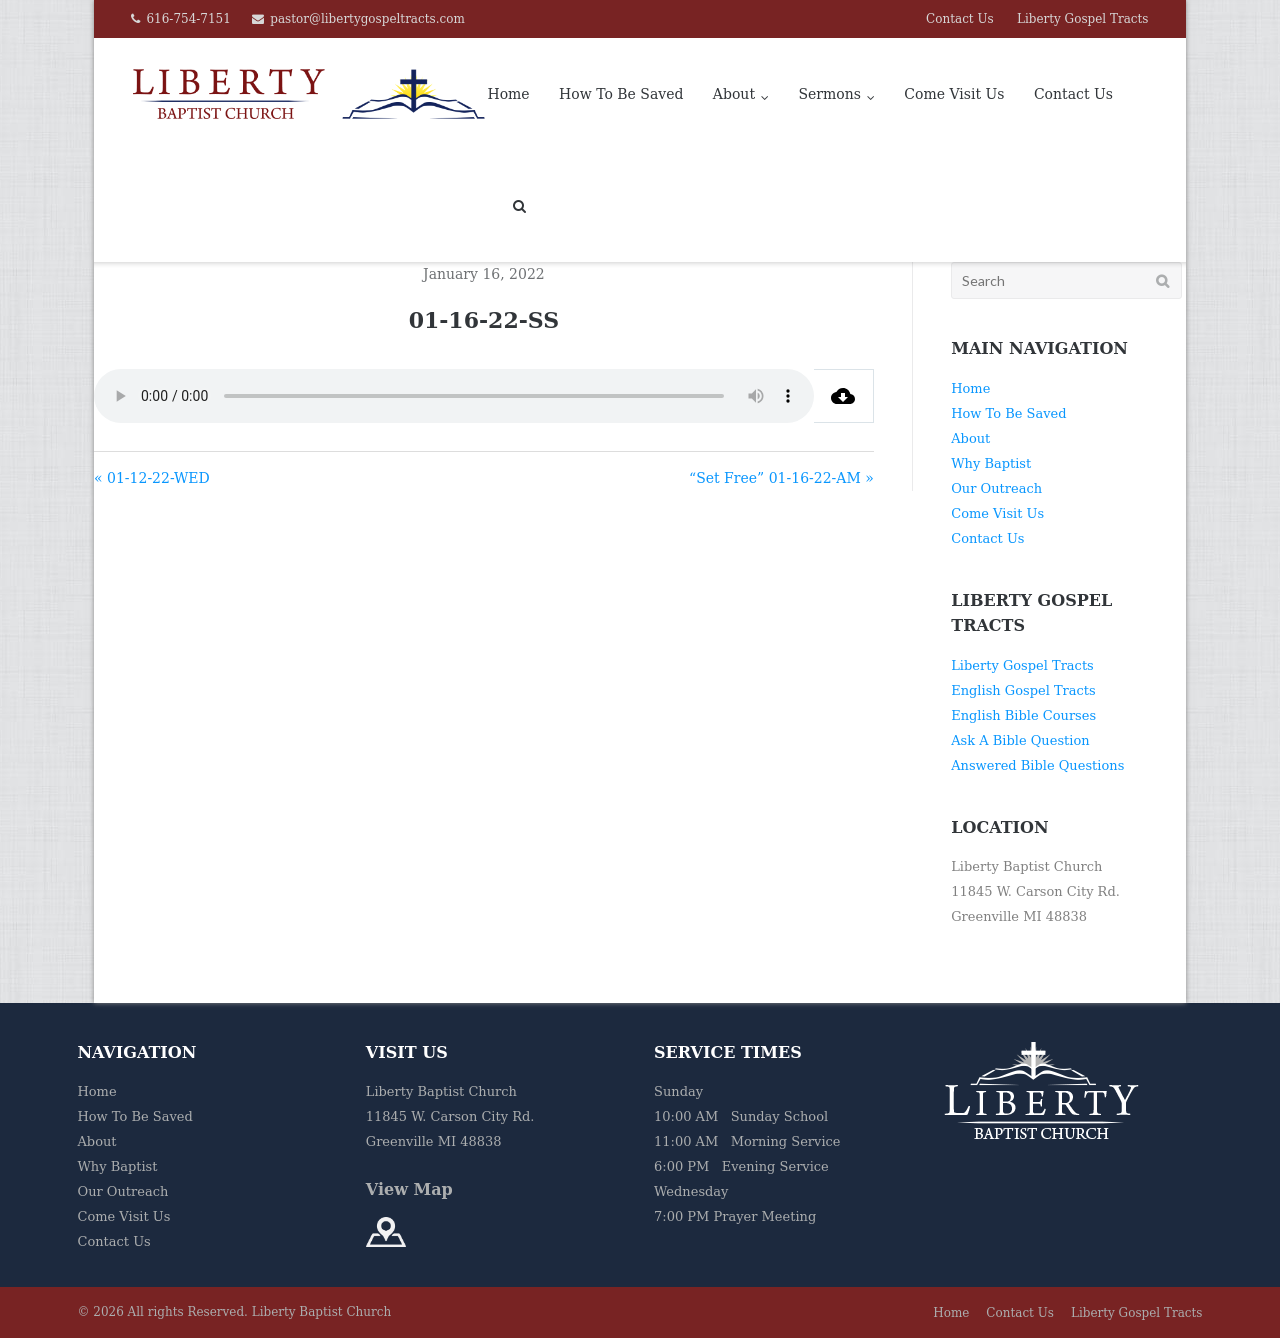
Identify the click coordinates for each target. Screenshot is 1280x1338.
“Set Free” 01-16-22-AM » (781, 478)
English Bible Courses (1023, 715)
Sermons (829, 94)
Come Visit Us (954, 94)
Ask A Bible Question (1020, 740)
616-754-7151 (188, 19)
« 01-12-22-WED (152, 478)
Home (508, 94)
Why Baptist (991, 463)
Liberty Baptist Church (322, 1312)
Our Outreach (996, 488)
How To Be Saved (621, 94)
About (734, 94)
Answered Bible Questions (1037, 765)
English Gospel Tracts (1023, 690)
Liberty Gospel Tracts (1083, 19)
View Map (409, 1189)
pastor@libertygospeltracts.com (367, 19)
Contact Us (960, 19)
